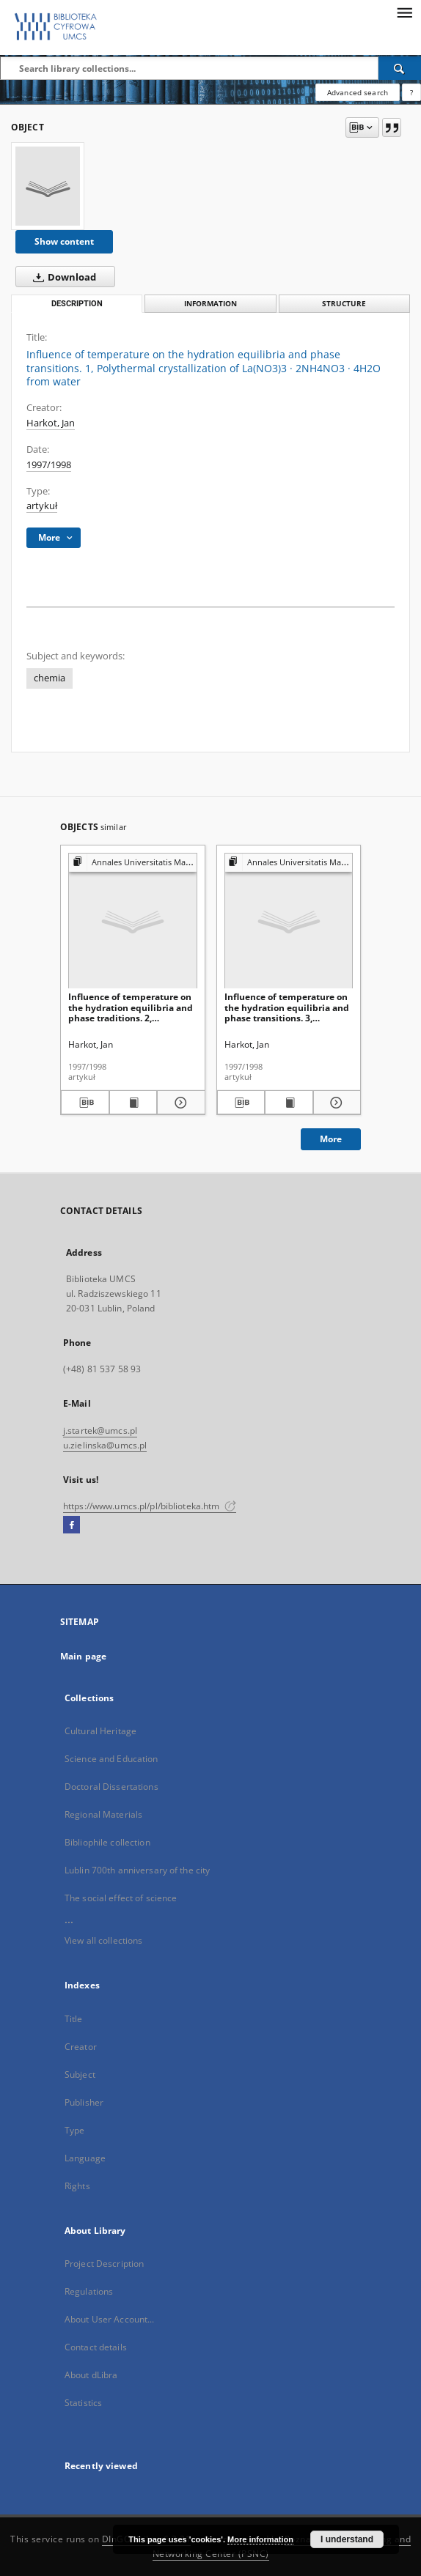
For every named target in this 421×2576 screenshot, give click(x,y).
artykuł (41, 506)
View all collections (103, 1940)
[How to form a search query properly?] (411, 92)
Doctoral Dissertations (111, 1786)
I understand (347, 2539)
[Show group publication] (133, 863)
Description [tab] (77, 303)
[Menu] (404, 11)
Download (61, 277)
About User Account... (110, 2319)
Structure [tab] (344, 303)
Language (85, 2158)
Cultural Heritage (100, 1731)
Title (74, 2019)
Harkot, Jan (50, 423)
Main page (83, 1656)
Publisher (84, 2102)
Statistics (83, 2403)
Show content (64, 241)
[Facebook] (71, 1525)
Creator (81, 2046)
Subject (80, 2074)
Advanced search (357, 92)
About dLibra (91, 2375)
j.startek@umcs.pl (100, 1430)
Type (74, 2130)
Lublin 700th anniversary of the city (137, 1870)
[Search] (399, 68)
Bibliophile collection (107, 1842)
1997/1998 (48, 465)
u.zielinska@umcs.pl (105, 1445)
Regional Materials (103, 1814)
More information (260, 2539)
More (331, 1139)
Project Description (104, 2263)
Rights (77, 2186)
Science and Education (111, 1759)
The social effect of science (121, 1898)
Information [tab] (210, 303)
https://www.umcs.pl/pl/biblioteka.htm (149, 1506)
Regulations (89, 2291)
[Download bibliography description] (85, 1102)
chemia (49, 678)
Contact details (96, 2347)
